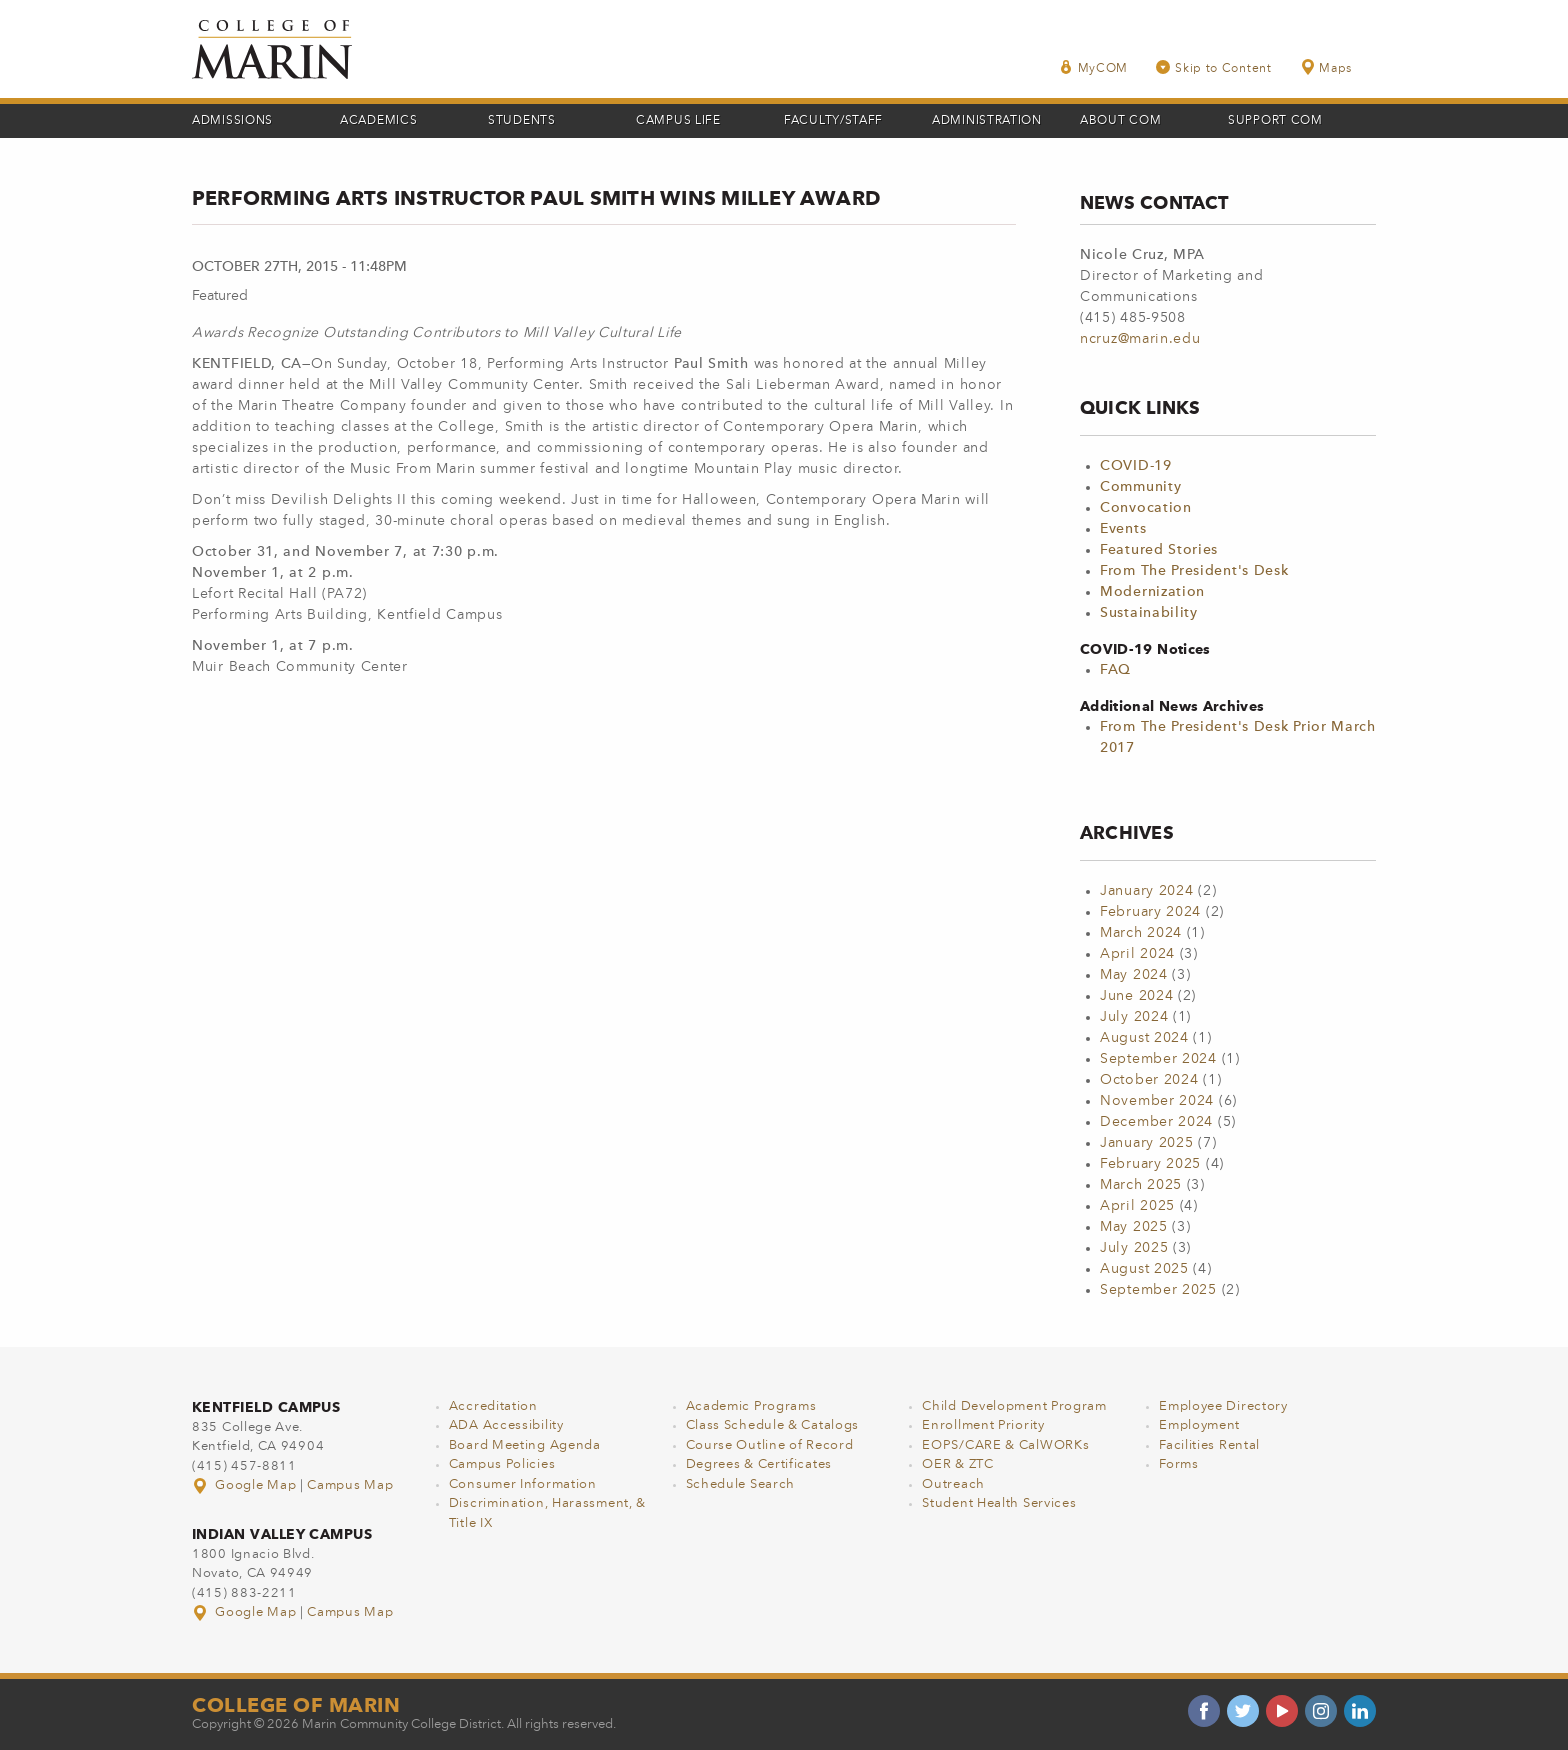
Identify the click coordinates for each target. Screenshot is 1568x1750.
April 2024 (1137, 954)
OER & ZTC (957, 1464)
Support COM (1275, 121)
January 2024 (1146, 891)
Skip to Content (1214, 67)
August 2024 (1144, 1038)
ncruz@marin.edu (1140, 339)
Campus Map (350, 1485)
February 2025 (1150, 1164)
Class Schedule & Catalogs (773, 1425)
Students (522, 121)
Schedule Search (741, 1484)
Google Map (246, 1485)
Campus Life (678, 121)
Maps (1326, 67)
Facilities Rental (1209, 1445)
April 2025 (1137, 1206)
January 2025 (1146, 1143)
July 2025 (1134, 1248)
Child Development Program (1014, 1406)
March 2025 (1141, 1185)
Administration (987, 121)
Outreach (953, 1484)
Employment (1199, 1425)
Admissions (232, 121)
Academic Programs (751, 1406)
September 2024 (1158, 1059)
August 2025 (1144, 1269)
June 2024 (1136, 996)
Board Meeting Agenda (525, 1445)
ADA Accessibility (506, 1425)
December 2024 (1156, 1122)
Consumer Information (523, 1484)
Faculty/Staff (833, 121)
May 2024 (1134, 975)
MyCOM (1094, 67)
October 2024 (1149, 1080)
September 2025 (1158, 1290)
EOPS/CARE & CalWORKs (1005, 1445)
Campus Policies (502, 1464)
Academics (378, 121)
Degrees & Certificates (759, 1464)
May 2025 (1134, 1227)
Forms (1179, 1464)
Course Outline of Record (770, 1445)
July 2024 (1134, 1017)
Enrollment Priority (983, 1425)
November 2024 (1157, 1101)
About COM (1120, 121)
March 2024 (1141, 933)
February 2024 (1150, 912)
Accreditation (493, 1406)
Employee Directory (1223, 1406)
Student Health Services (999, 1503)
